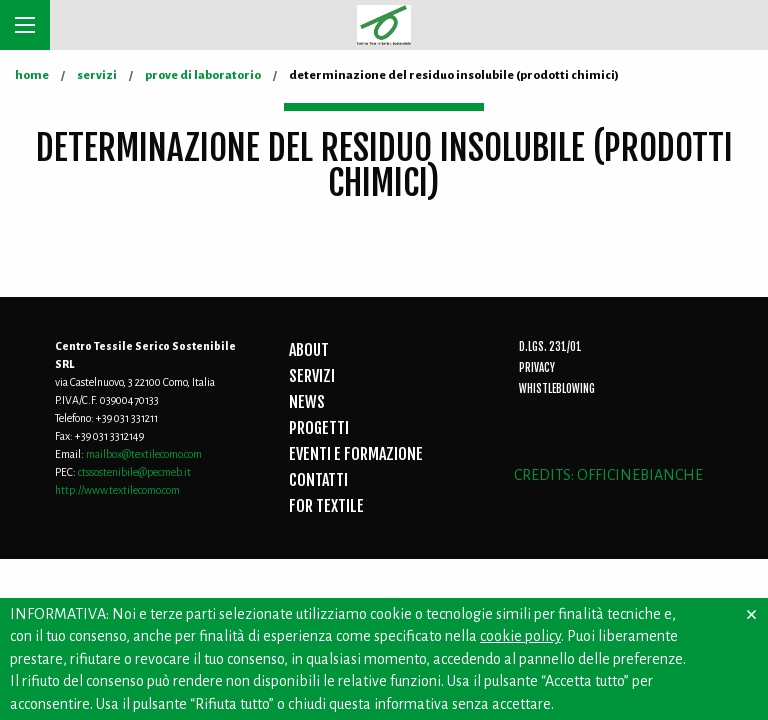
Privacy (537, 368)
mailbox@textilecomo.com (144, 454)
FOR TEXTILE (326, 506)
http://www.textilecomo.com (117, 490)
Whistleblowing (557, 389)
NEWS (307, 402)
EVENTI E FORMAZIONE (356, 454)
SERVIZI (312, 376)
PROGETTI (319, 428)
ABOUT (309, 350)
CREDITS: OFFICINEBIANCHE (608, 475)
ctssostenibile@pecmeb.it (134, 472)
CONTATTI (318, 480)
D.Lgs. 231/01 (550, 347)
